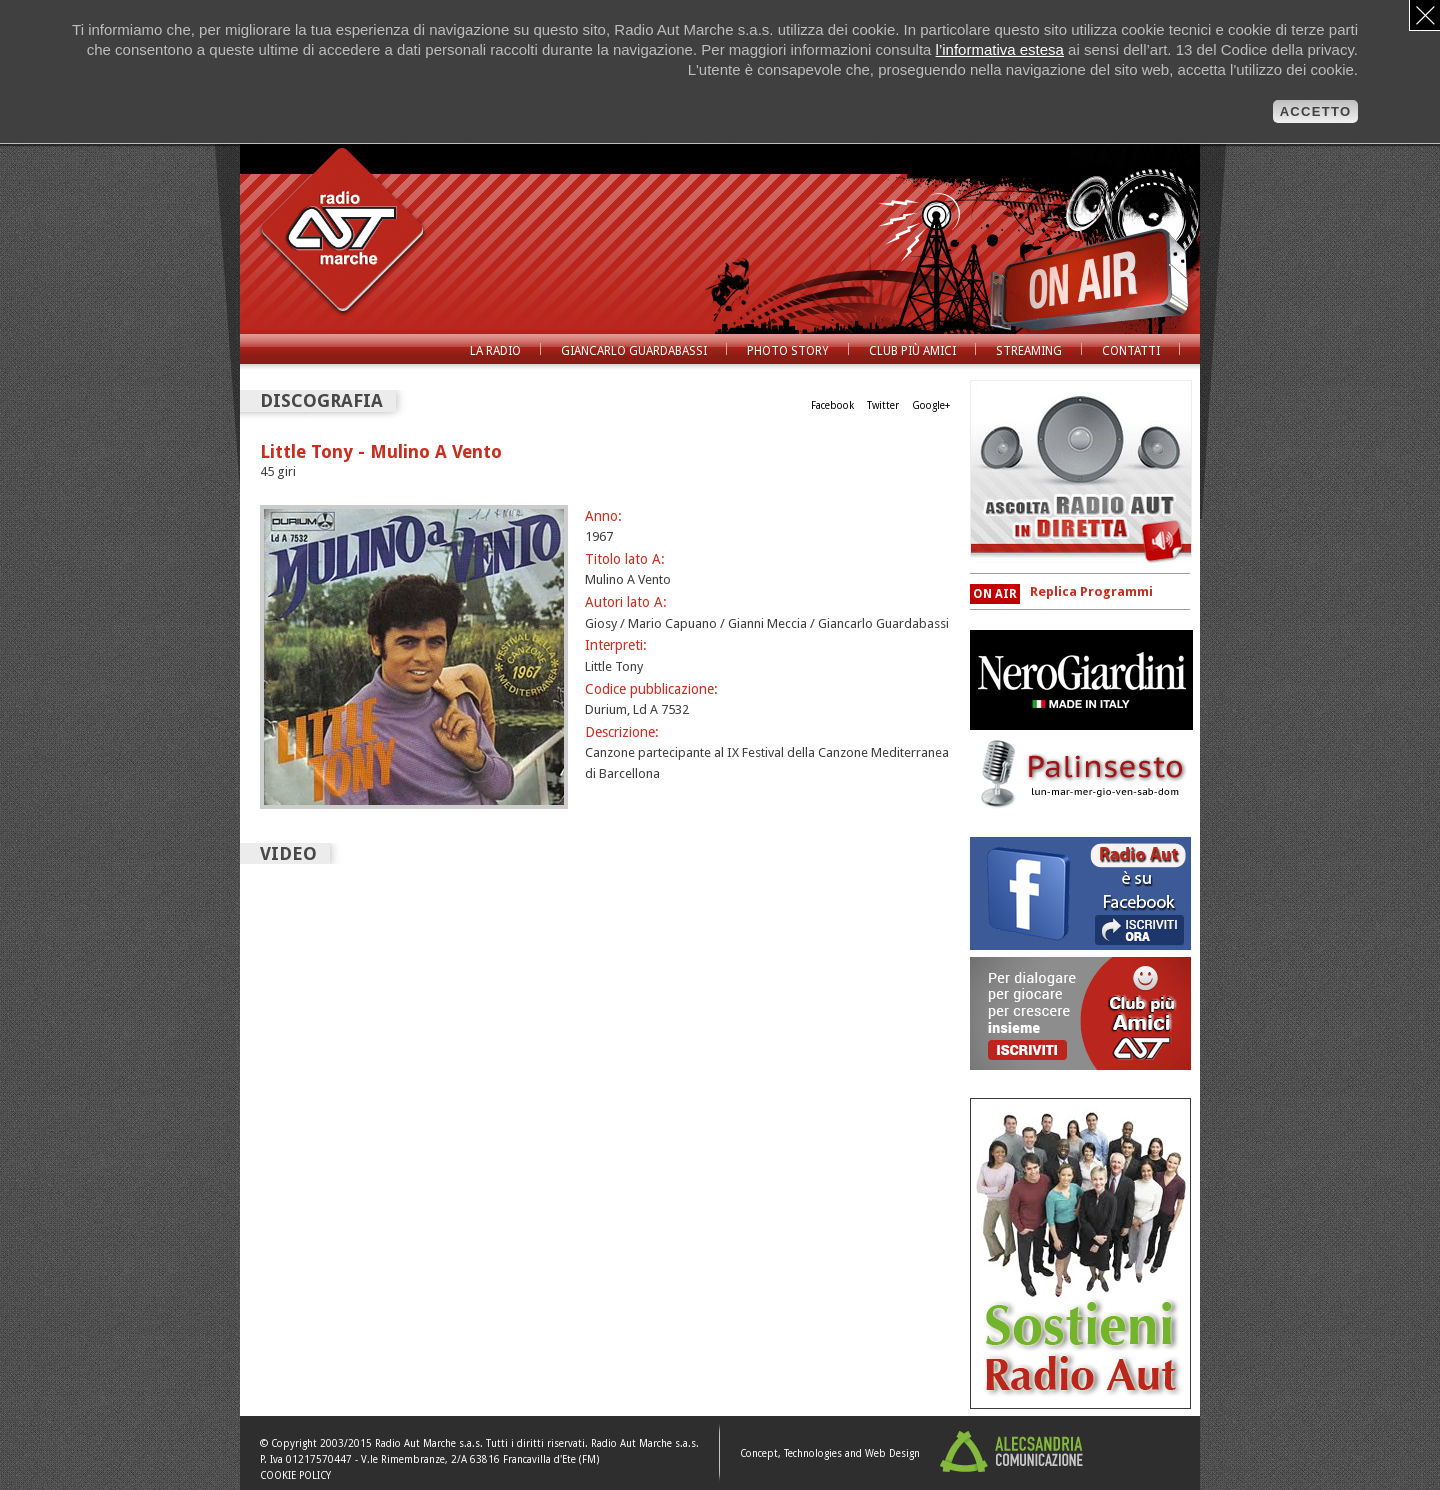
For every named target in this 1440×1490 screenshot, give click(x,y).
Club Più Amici (912, 351)
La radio (495, 351)
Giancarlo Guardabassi (634, 351)
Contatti (1131, 351)
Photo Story (788, 351)
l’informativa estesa (1000, 49)
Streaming (1029, 351)
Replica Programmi (1091, 591)
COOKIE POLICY (295, 1475)
